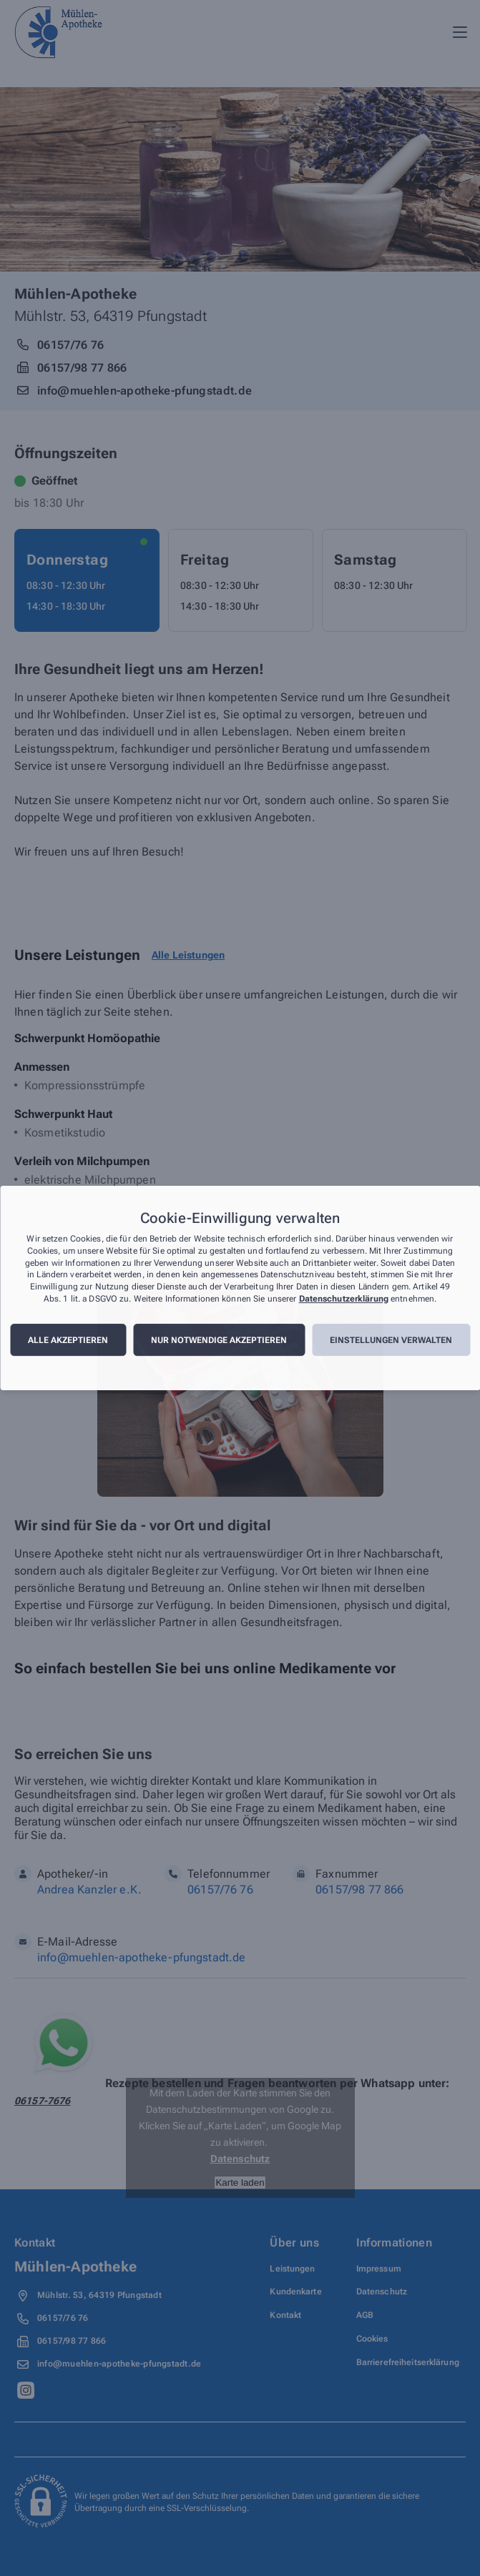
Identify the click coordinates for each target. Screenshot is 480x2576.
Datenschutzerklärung (343, 1299)
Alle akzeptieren (68, 1340)
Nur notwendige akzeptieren (219, 1340)
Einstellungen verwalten (391, 1340)
